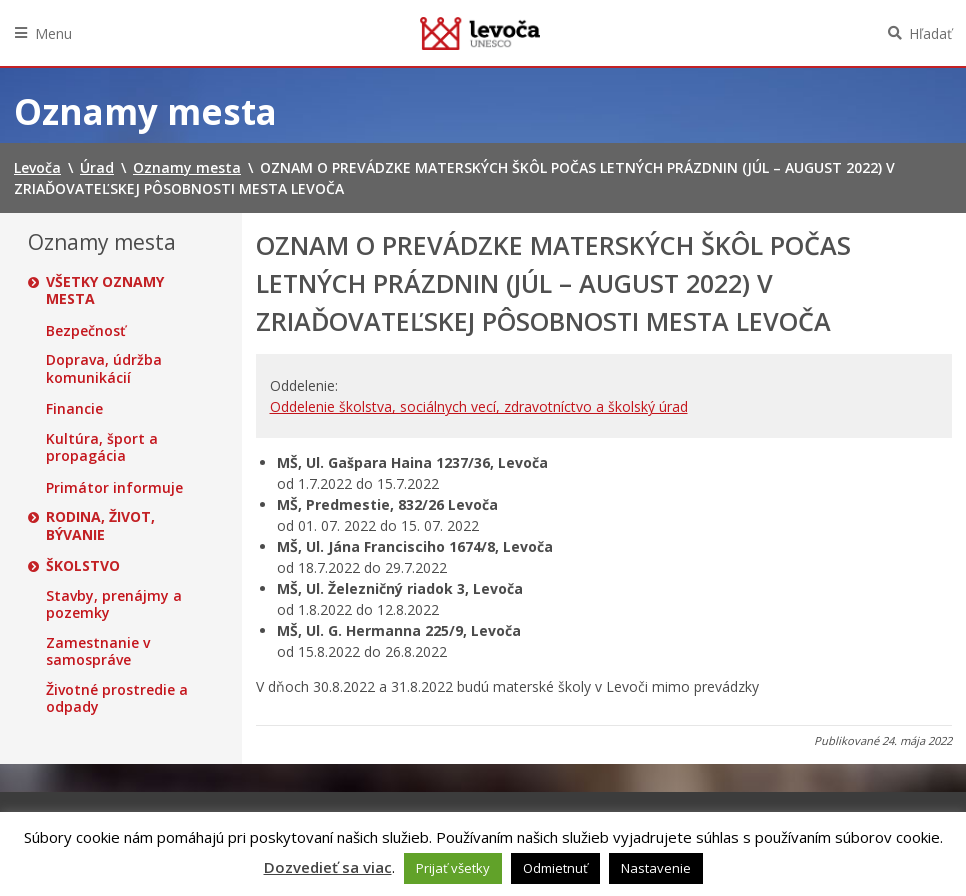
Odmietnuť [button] (555, 868)
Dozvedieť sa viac (328, 867)
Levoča (480, 33)
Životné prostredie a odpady (117, 698)
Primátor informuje (114, 488)
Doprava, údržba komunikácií (104, 368)
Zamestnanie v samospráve (98, 651)
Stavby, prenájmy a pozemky (114, 604)
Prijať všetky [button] (453, 868)
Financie (74, 409)
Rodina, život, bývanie (100, 525)
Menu (53, 33)
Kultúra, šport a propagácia (102, 447)
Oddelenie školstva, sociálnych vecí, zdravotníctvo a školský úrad (479, 406)
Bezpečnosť (86, 331)
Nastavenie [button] (656, 868)
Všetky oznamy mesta (105, 290)
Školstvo (83, 566)
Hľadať (930, 33)
